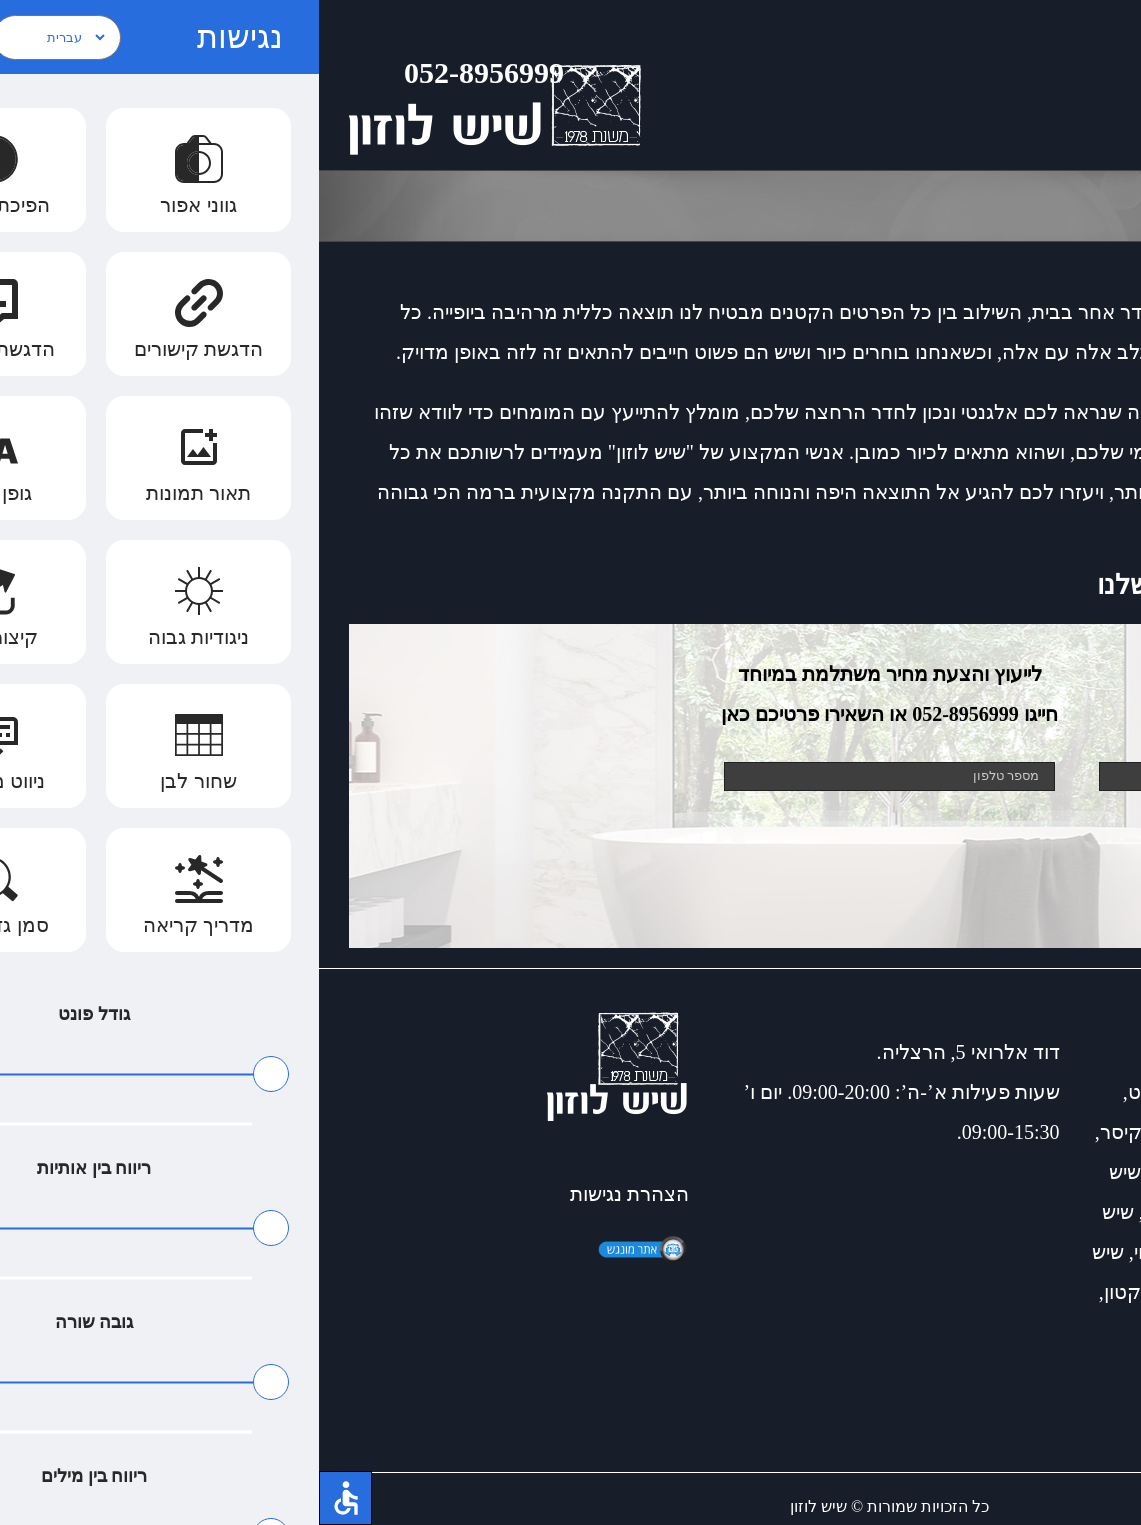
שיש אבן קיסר (1054, 1132)
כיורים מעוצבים (1048, 1172)
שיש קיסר (820, 1132)
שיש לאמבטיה (928, 1132)
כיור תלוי (849, 1252)
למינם (1086, 1332)
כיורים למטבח (1053, 1092)
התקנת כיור (873, 1212)
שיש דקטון (942, 1092)
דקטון (809, 1292)
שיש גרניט (849, 1092)
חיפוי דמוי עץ (985, 1212)
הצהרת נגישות (310, 1194)
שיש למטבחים (996, 1292)
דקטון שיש (885, 1292)
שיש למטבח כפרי (903, 1172)
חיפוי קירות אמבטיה (976, 1252)
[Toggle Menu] (1096, 85)
